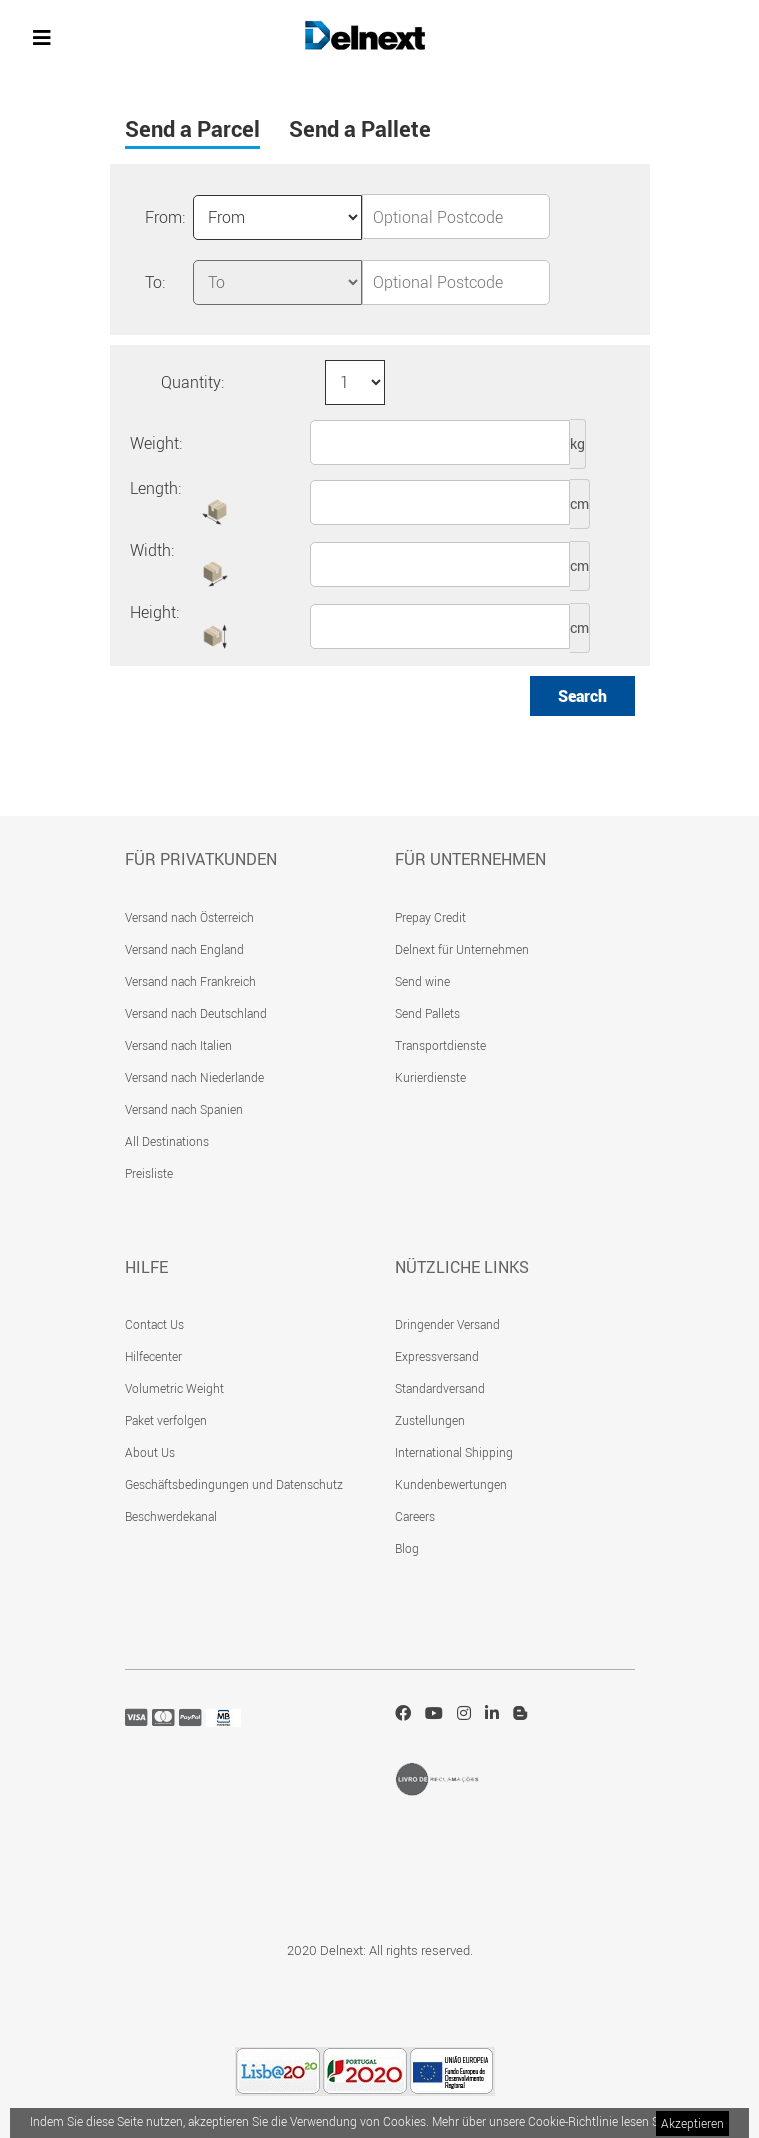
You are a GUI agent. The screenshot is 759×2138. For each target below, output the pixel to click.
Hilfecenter (153, 1356)
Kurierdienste (430, 1077)
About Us (150, 1452)
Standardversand (440, 1388)
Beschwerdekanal (171, 1516)
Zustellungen (430, 1420)
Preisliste (149, 1173)
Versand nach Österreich (189, 917)
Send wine (422, 981)
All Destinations (167, 1141)
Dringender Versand (447, 1324)
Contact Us (154, 1324)
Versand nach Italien (178, 1045)
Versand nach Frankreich (190, 981)
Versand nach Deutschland (196, 1013)
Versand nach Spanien (184, 1109)
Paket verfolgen (166, 1420)
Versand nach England (184, 949)
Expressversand (437, 1356)
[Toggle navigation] (42, 38)
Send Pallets (427, 1013)
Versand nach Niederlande (194, 1077)
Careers (415, 1516)
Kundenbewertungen (451, 1484)
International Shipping (454, 1452)
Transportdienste (440, 1045)
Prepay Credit (430, 917)
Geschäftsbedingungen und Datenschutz (234, 1484)
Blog (407, 1548)
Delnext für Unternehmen (462, 949)
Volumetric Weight (174, 1388)
